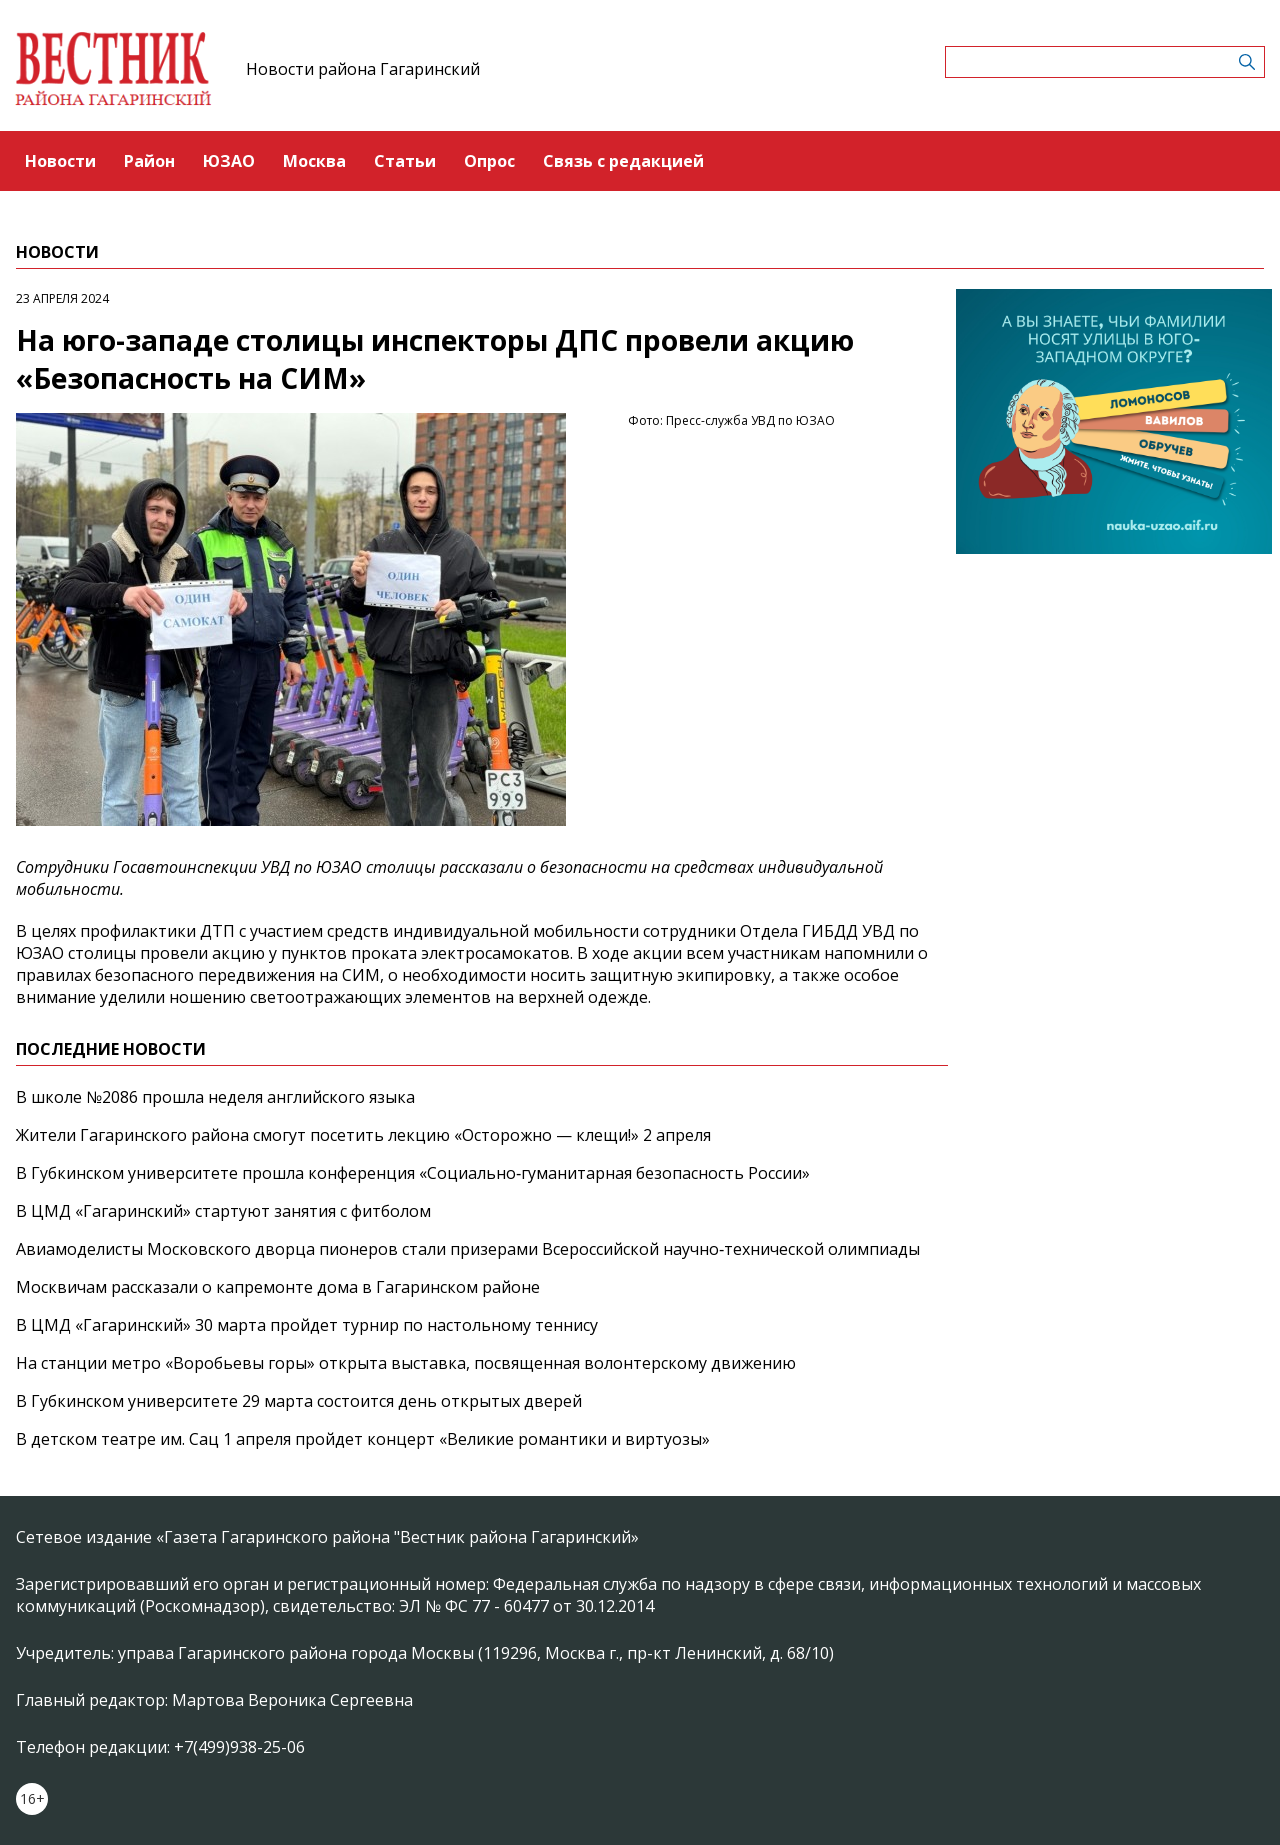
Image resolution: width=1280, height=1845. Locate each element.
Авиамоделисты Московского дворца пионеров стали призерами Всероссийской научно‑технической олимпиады (468, 1249)
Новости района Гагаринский (363, 69)
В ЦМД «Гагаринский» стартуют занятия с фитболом (223, 1211)
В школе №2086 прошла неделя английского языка (215, 1097)
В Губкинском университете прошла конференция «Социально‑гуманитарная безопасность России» (413, 1173)
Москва (314, 161)
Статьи (405, 161)
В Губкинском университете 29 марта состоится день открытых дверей (299, 1401)
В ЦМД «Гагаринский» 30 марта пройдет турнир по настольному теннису (307, 1325)
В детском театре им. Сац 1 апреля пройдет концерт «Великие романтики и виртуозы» (363, 1439)
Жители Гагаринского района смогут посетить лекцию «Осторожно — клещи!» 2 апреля (363, 1135)
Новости (60, 161)
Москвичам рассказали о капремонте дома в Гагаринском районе (278, 1287)
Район (149, 161)
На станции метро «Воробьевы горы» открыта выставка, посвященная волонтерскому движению (406, 1363)
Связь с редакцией (623, 161)
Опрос (489, 161)
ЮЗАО (229, 161)
